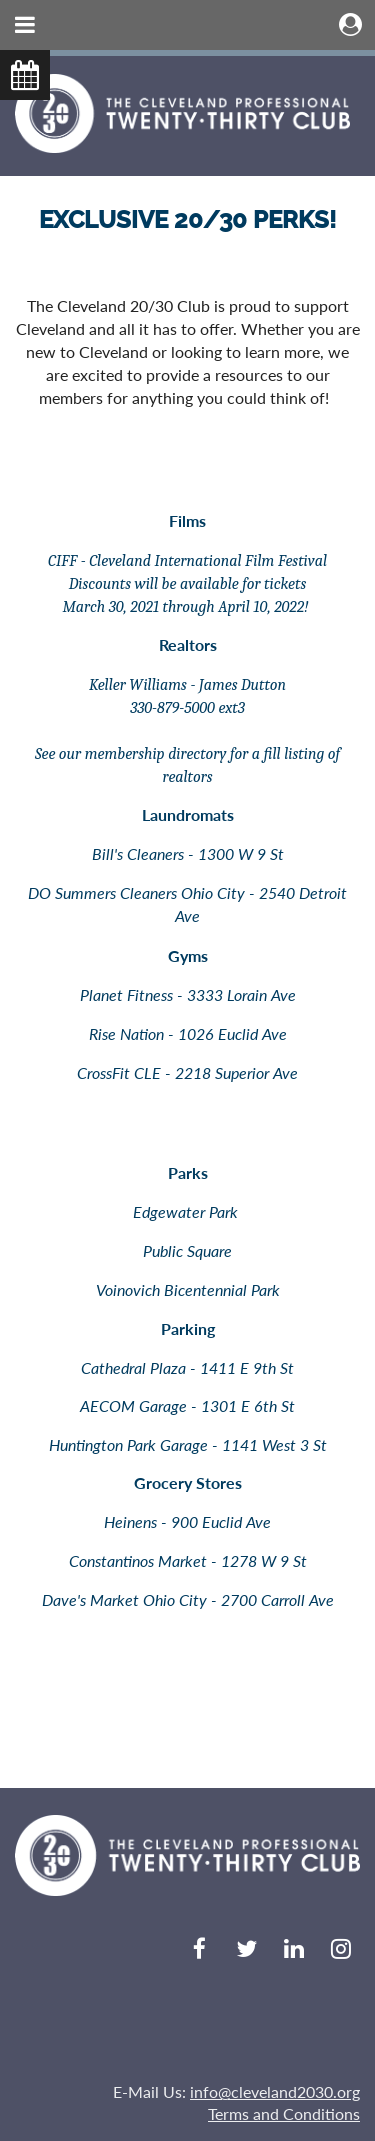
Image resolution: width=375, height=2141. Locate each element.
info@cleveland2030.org (275, 2091)
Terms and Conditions (284, 2113)
